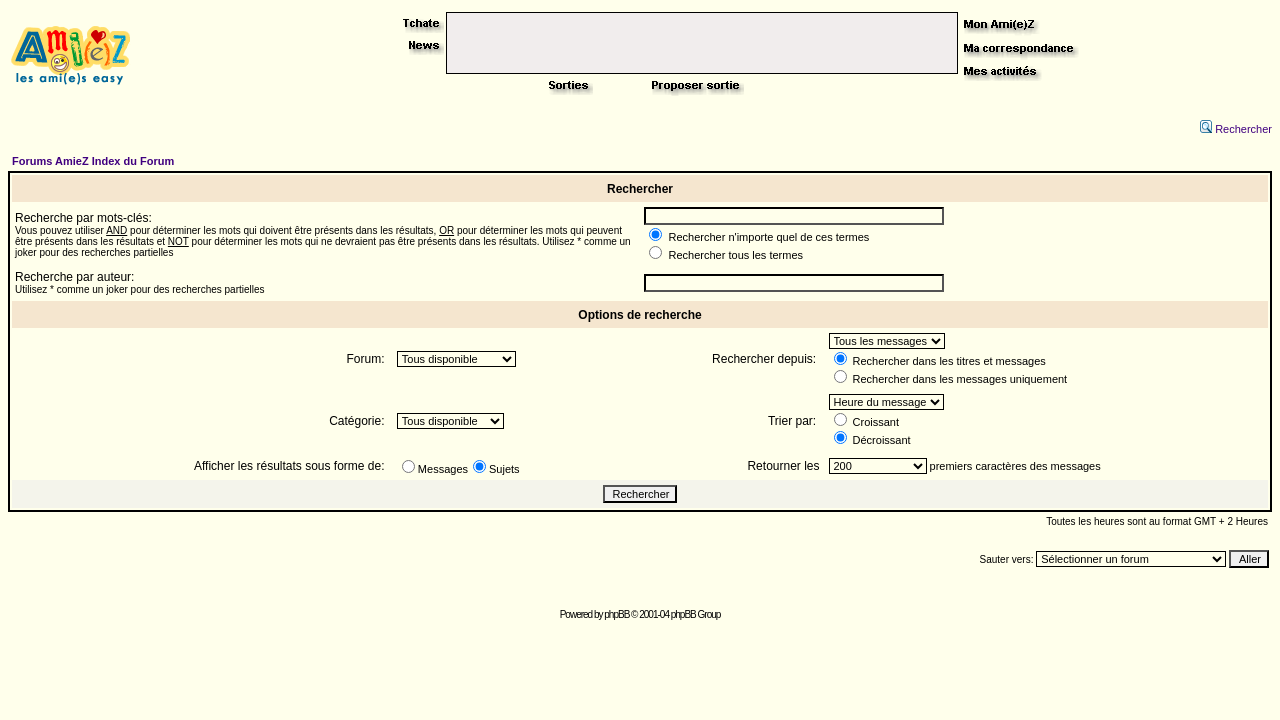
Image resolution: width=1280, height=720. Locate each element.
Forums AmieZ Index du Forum (93, 161)
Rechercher (1236, 129)
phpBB (616, 614)
